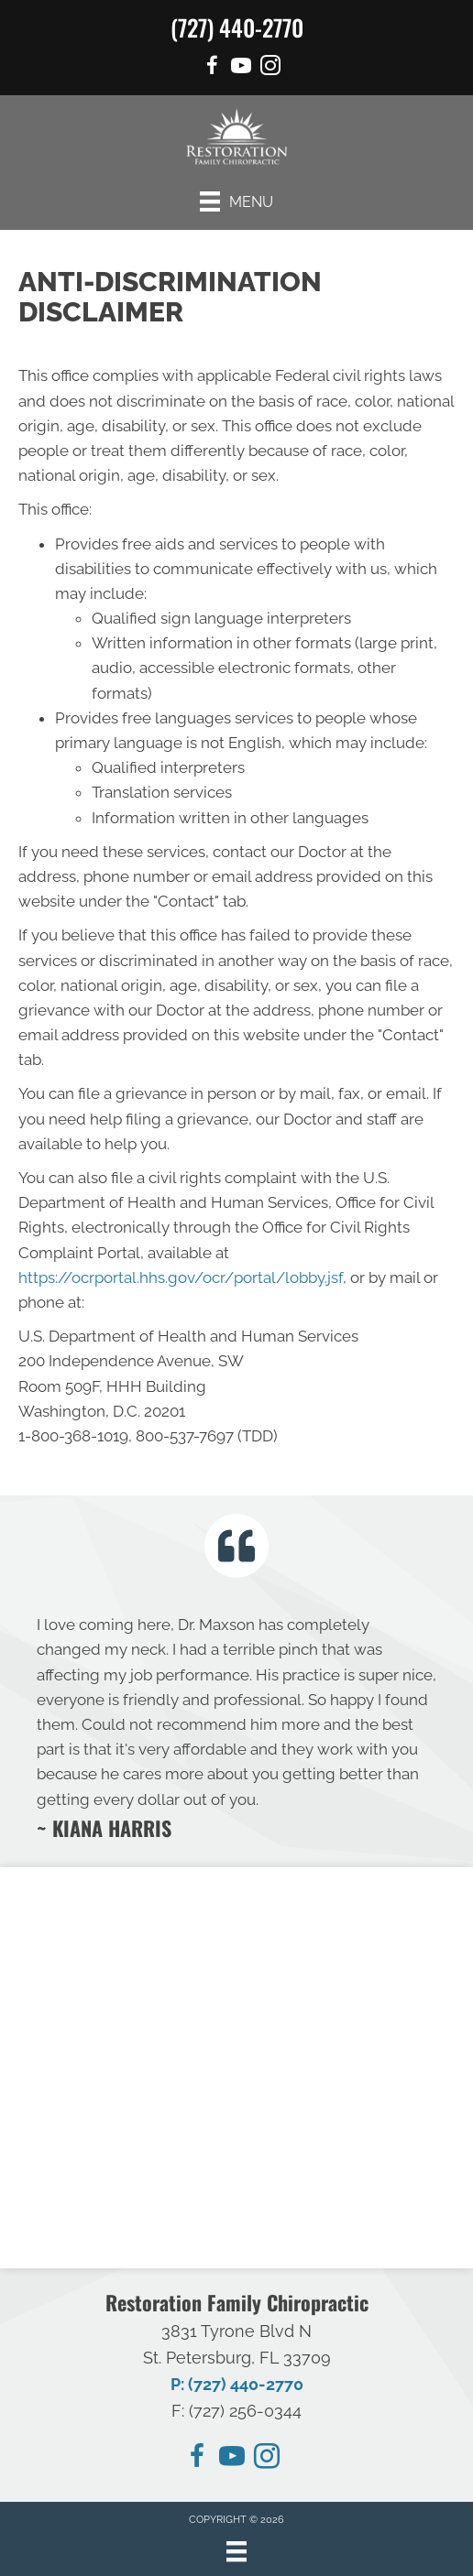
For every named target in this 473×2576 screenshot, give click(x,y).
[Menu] (236, 201)
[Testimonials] (236, 1726)
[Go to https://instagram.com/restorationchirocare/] (267, 2458)
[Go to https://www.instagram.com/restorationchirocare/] (270, 68)
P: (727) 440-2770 (236, 2384)
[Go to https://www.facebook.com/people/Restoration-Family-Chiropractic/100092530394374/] (212, 68)
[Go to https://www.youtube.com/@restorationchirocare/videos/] (241, 68)
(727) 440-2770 (236, 27)
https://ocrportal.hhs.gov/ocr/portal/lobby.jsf (180, 1277)
